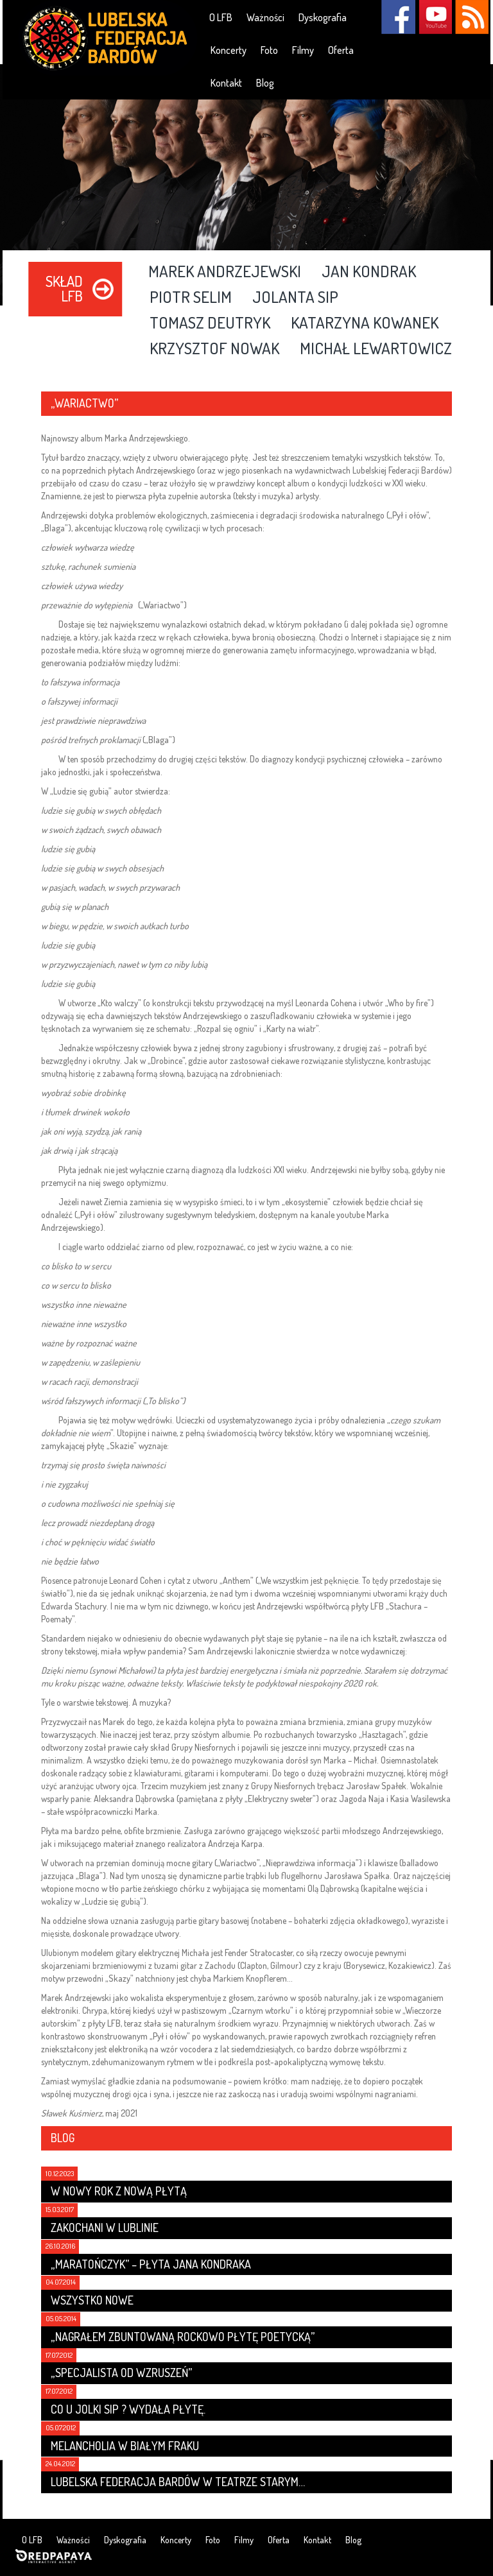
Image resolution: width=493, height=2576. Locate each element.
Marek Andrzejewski (224, 272)
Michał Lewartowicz (376, 349)
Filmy (303, 50)
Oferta (341, 50)
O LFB (220, 17)
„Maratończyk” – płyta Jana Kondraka (151, 2264)
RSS (471, 17)
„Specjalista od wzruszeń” (121, 2373)
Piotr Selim (191, 298)
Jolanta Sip (295, 298)
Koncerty (228, 50)
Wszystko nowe (92, 2300)
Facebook (398, 17)
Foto (269, 50)
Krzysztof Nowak (214, 349)
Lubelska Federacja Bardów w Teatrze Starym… (178, 2482)
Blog (265, 82)
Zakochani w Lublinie (105, 2227)
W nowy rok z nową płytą (119, 2191)
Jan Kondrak (369, 272)
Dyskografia (322, 17)
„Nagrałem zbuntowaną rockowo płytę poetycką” (183, 2337)
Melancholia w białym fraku (125, 2446)
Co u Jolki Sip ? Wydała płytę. (128, 2409)
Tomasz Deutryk (210, 323)
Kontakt (226, 82)
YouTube (435, 17)
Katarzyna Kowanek (364, 323)
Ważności (265, 17)
